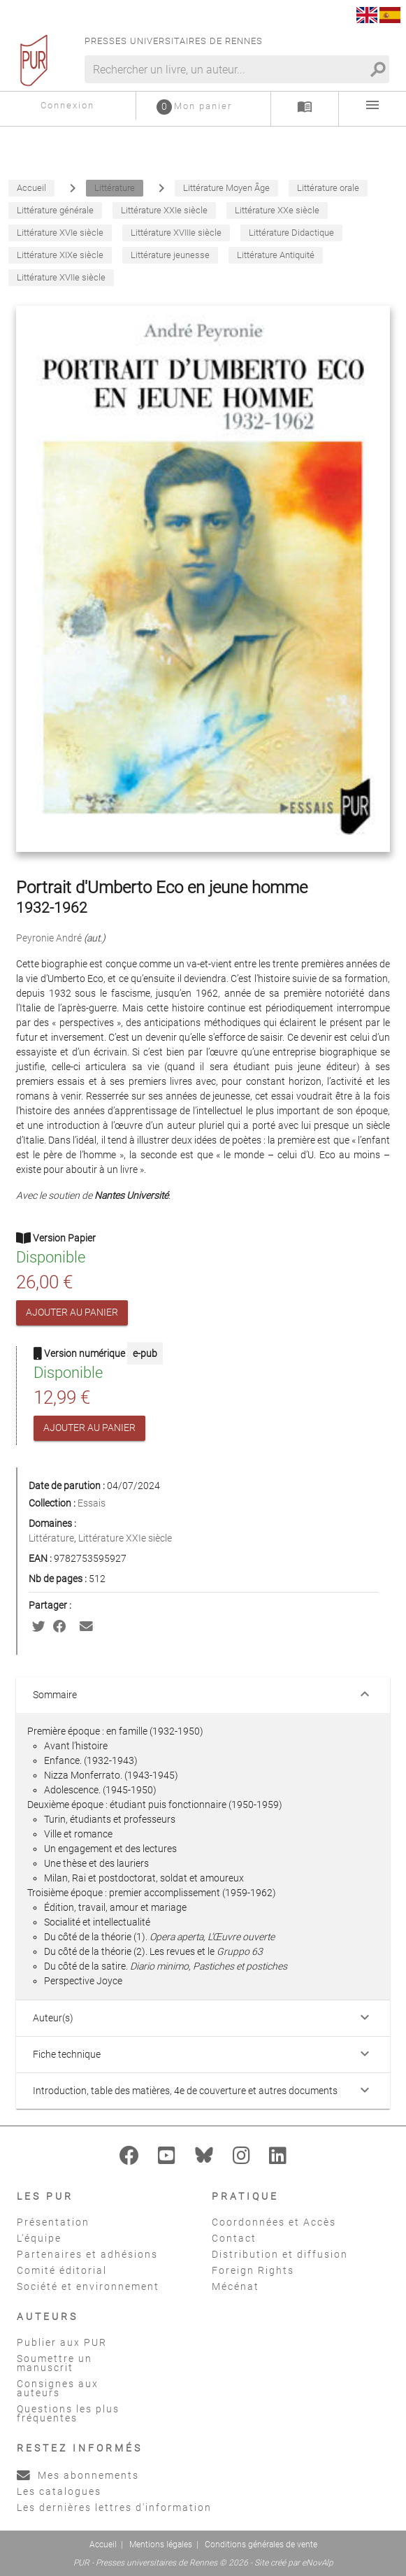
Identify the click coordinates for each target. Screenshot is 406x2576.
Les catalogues (59, 2491)
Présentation (53, 2222)
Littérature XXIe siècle (125, 1538)
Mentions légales (160, 2544)
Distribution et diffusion (280, 2254)
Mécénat (235, 2286)
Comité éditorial (62, 2270)
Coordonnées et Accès (274, 2222)
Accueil (103, 2544)
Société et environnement (88, 2286)
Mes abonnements (78, 2475)
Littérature (51, 1538)
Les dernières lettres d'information (114, 2507)
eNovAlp (317, 2563)
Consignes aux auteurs (58, 2388)
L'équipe (39, 2238)
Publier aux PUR (62, 2342)
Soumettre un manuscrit (54, 2363)
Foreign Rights (253, 2270)
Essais (92, 1503)
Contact (234, 2238)
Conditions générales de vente (261, 2544)
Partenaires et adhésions (87, 2254)
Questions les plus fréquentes (68, 2413)
